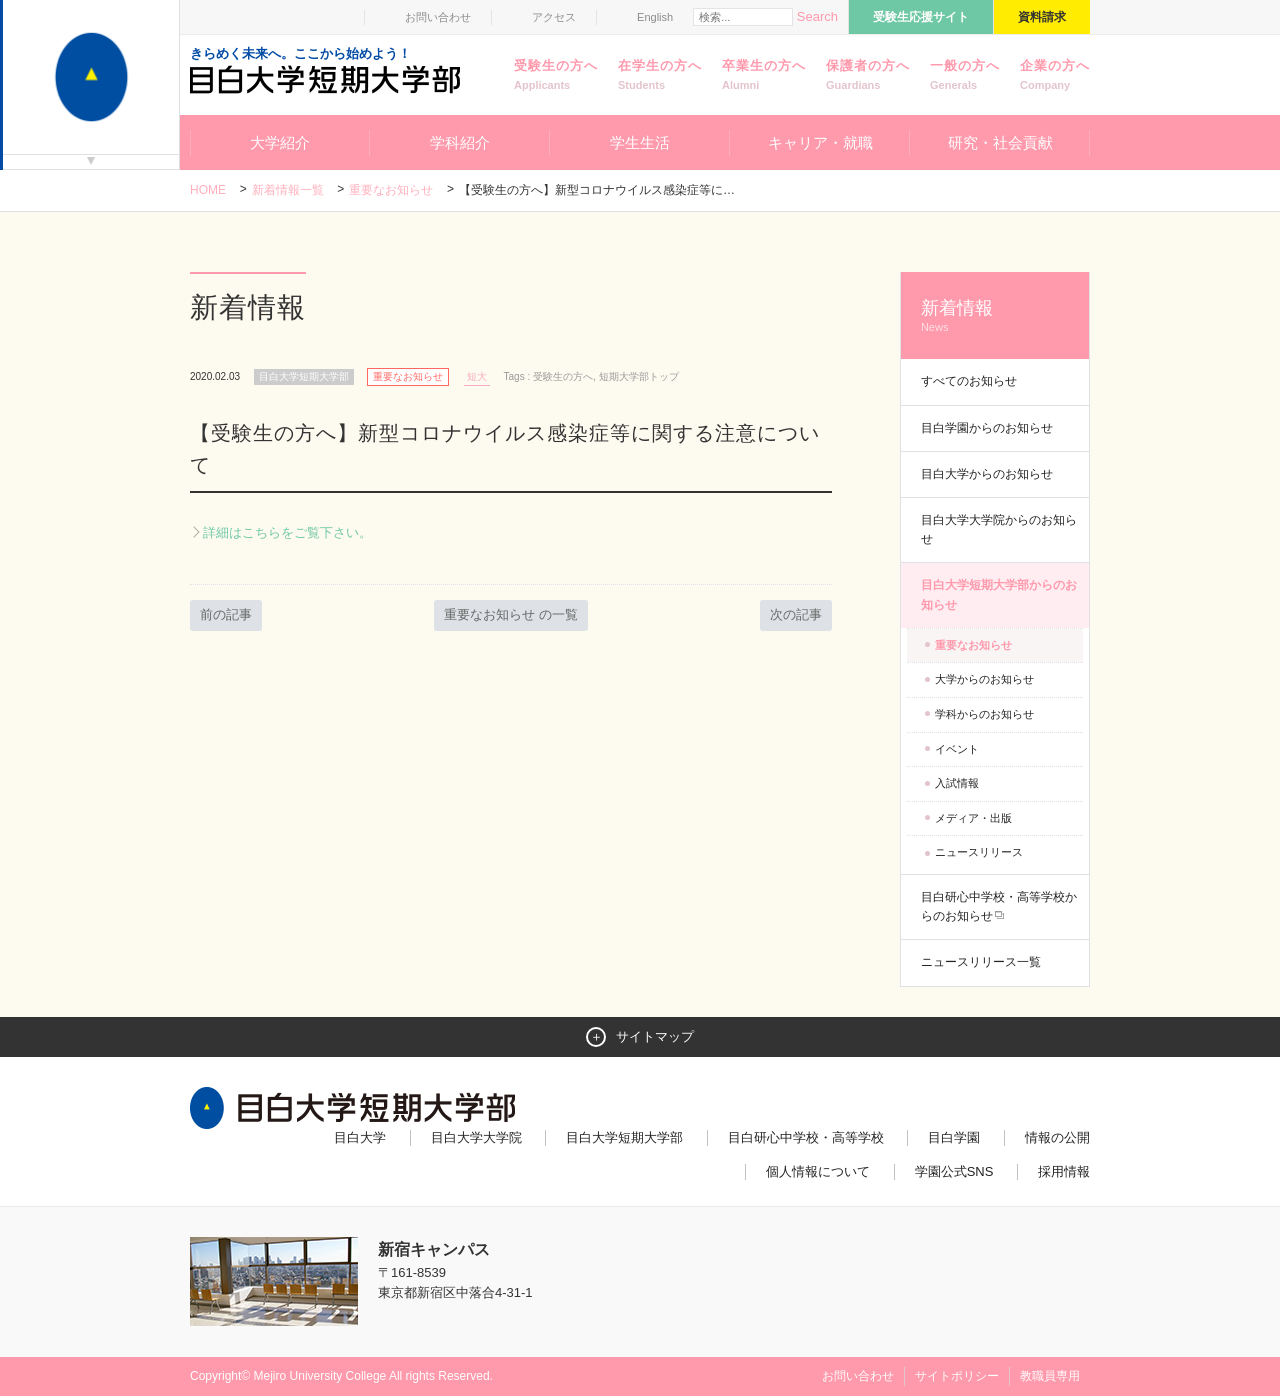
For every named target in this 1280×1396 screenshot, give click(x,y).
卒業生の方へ (764, 76)
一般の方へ (965, 76)
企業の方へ (1055, 76)
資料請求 (1042, 17)
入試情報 (957, 783)
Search (817, 16)
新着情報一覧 (288, 190)
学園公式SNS (954, 1171)
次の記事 (796, 614)
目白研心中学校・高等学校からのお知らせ (999, 906)
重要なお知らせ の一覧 (511, 614)
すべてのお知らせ (969, 381)
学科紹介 (460, 142)
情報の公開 (1057, 1137)
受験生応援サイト (921, 17)
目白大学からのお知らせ (987, 474)
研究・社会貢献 (1000, 142)
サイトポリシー (957, 1376)
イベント (957, 749)
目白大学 (360, 1137)
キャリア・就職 (820, 142)
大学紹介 (280, 142)
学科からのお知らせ (984, 714)
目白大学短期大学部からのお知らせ (999, 594)
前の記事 (226, 614)
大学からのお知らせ (984, 679)
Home (208, 190)
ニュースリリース (979, 852)
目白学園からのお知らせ (987, 428)
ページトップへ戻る (1048, 1338)
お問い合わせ (438, 17)
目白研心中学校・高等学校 (806, 1137)
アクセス (554, 17)
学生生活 (640, 142)
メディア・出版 (973, 818)
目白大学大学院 (476, 1137)
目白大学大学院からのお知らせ (999, 529)
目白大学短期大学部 (624, 1137)
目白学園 (954, 1137)
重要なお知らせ (391, 190)
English (655, 17)
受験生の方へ (556, 76)
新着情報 (995, 316)
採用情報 (1064, 1171)
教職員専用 (1050, 1376)
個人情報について (818, 1171)
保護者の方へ (868, 76)
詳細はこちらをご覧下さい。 (287, 532)
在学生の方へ (660, 76)
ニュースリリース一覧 (981, 962)
